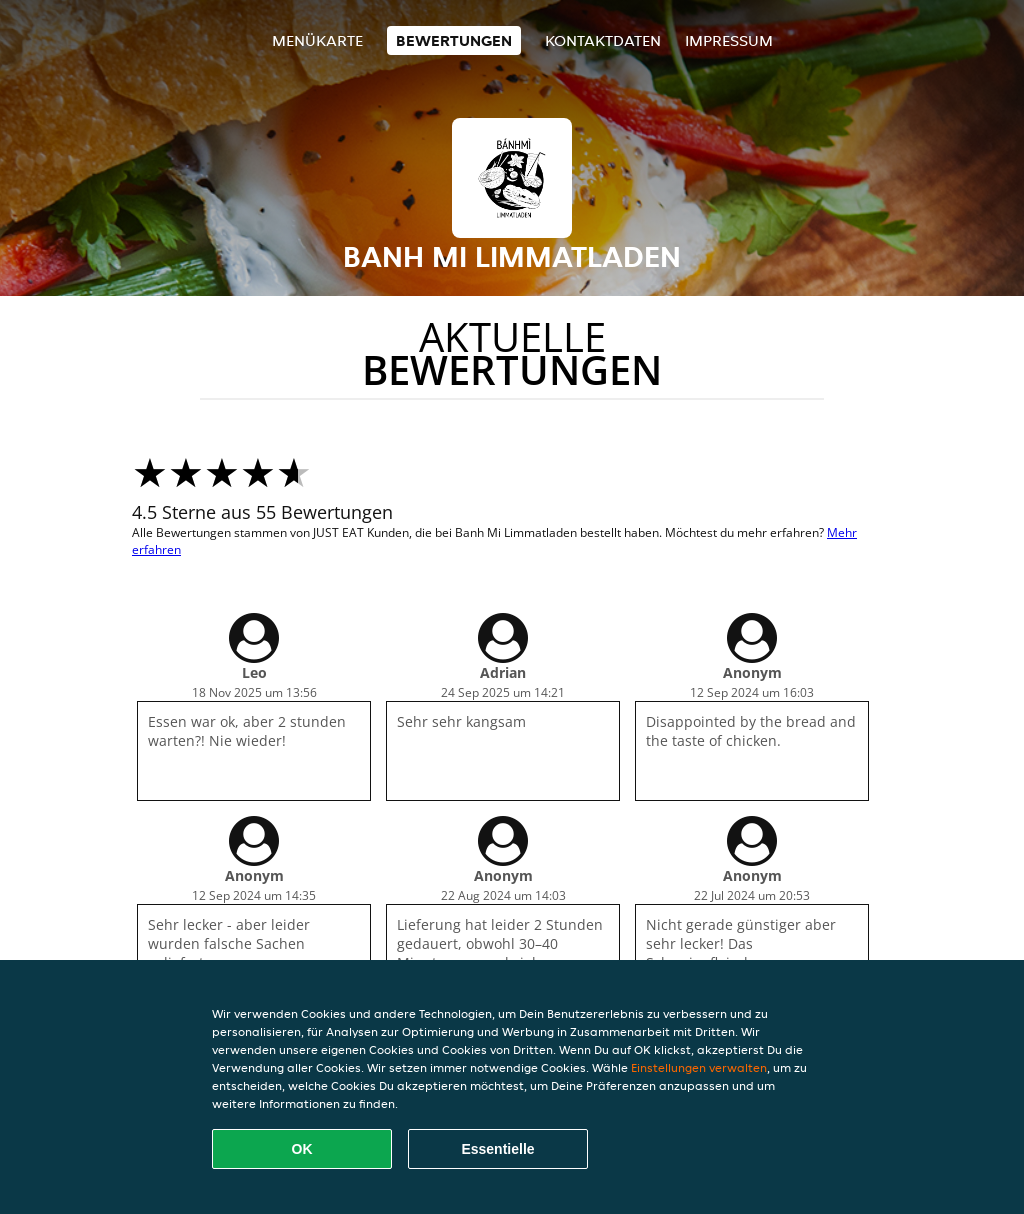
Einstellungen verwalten (699, 1067)
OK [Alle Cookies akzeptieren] (302, 1149)
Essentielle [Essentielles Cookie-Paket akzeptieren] (497, 1149)
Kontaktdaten (603, 40)
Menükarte (317, 40)
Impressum (729, 40)
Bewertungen (454, 40)
